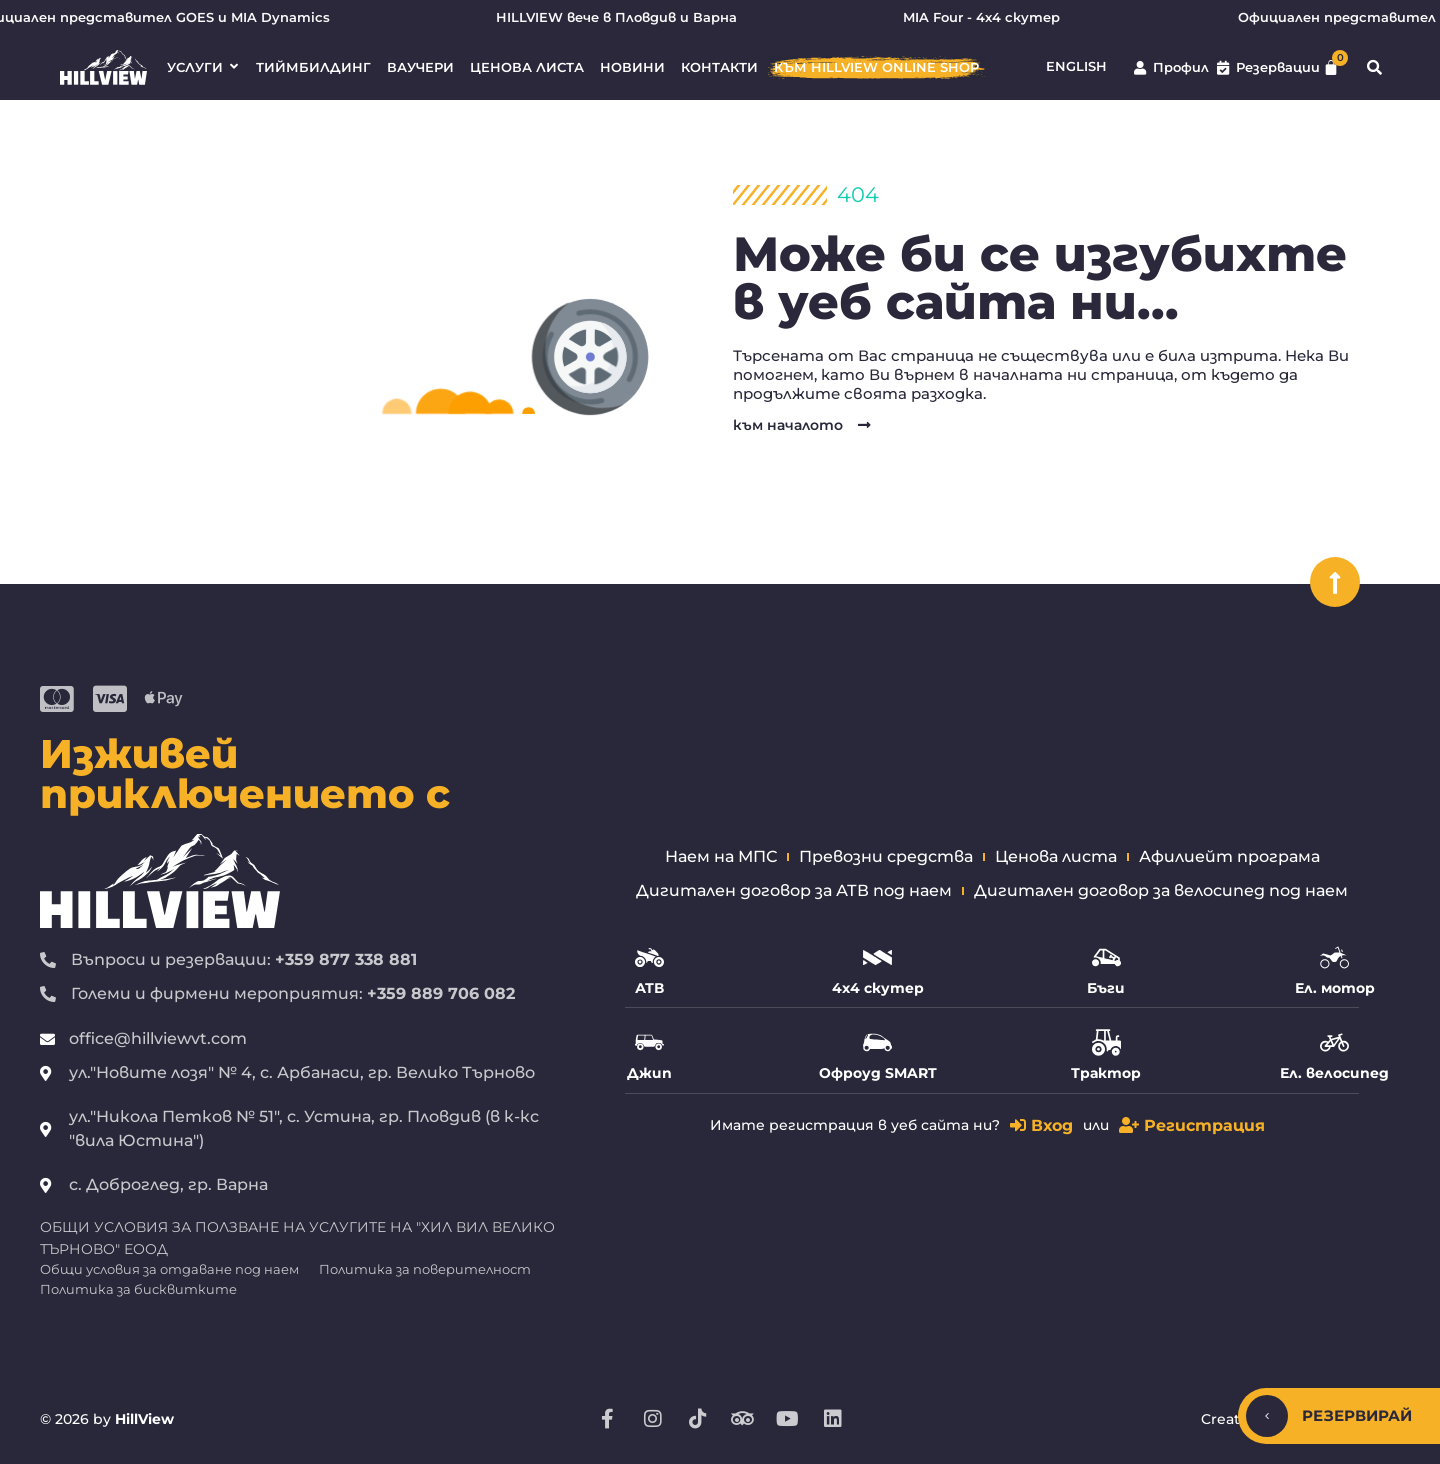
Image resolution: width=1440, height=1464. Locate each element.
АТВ (649, 988)
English (1076, 66)
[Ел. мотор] (1334, 957)
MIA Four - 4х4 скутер (997, 17)
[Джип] (649, 1042)
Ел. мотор (1335, 988)
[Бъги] (1106, 957)
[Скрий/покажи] (1267, 1416)
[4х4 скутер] (877, 957)
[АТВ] (649, 957)
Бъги (1106, 988)
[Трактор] (1106, 1042)
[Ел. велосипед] (1334, 1042)
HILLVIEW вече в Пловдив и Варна (632, 17)
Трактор (1106, 1073)
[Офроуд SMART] (877, 1042)
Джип (649, 1073)
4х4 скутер (878, 988)
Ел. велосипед (1334, 1073)
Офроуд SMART (878, 1073)
